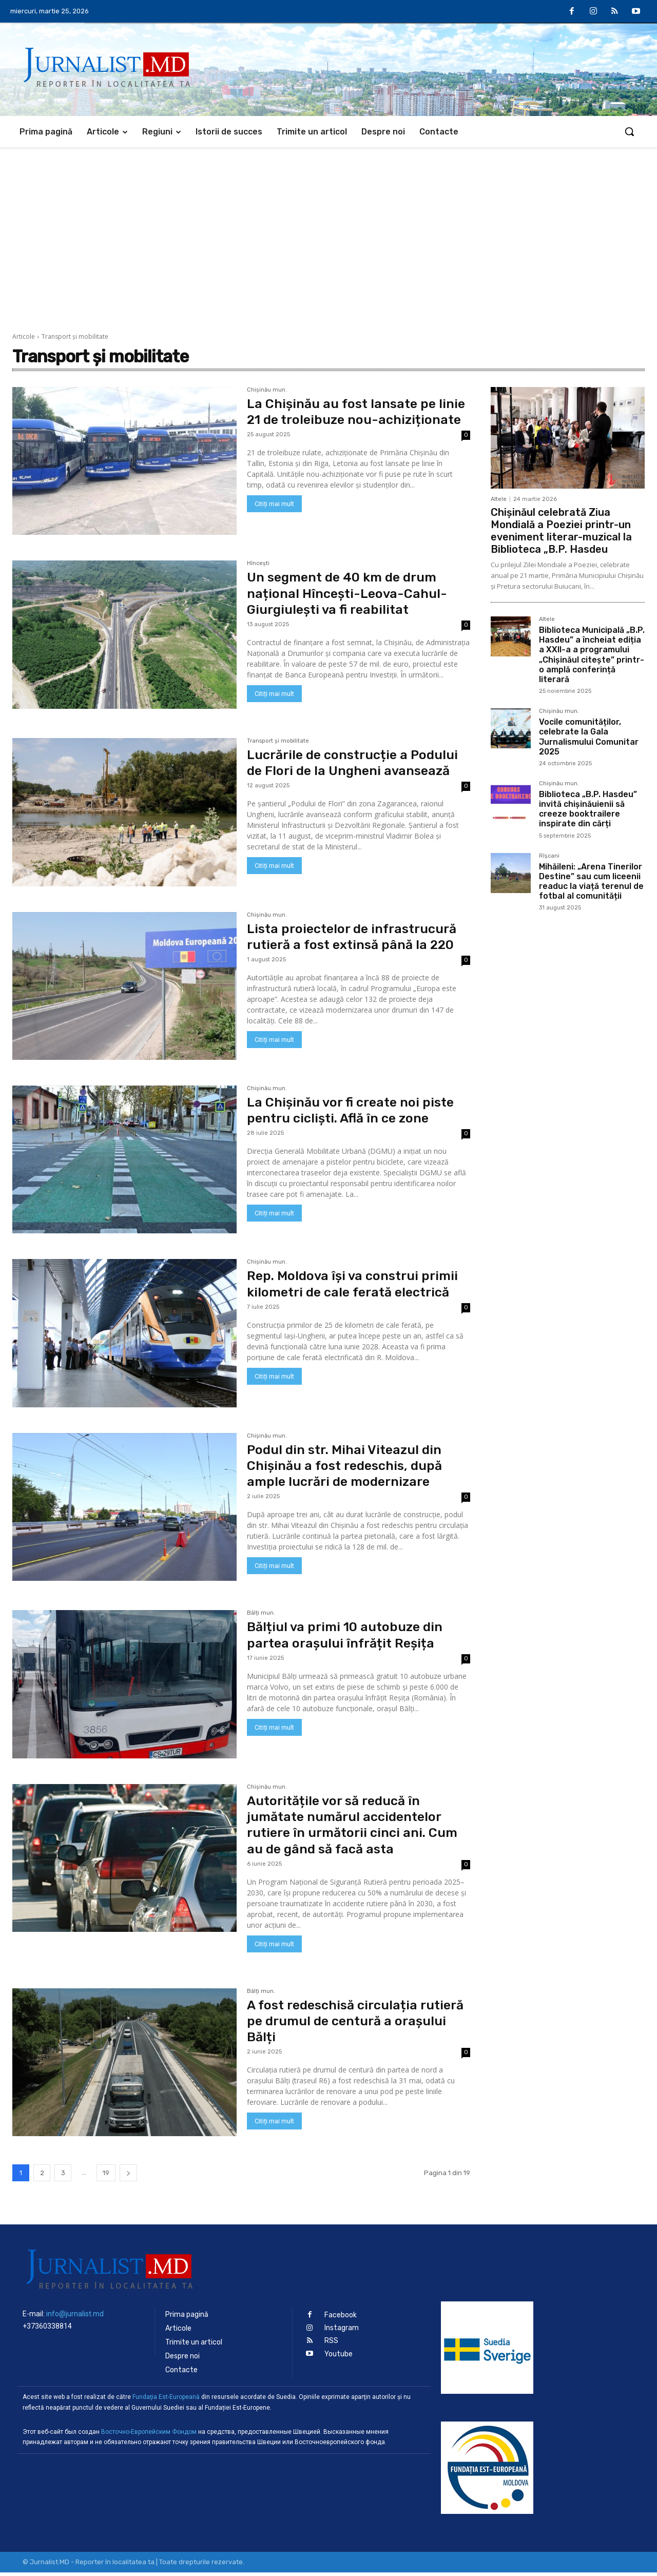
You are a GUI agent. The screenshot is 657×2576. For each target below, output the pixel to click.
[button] (629, 131)
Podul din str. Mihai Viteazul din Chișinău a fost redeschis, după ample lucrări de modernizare (349, 1469)
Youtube (338, 2357)
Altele (499, 499)
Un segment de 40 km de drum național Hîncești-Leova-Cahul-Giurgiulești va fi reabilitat (350, 597)
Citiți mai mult (274, 520)
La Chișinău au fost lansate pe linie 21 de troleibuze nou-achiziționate (344, 419)
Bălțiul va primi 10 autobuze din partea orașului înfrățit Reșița (349, 1639)
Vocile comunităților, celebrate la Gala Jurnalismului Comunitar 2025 (589, 737)
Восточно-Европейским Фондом (149, 2435)
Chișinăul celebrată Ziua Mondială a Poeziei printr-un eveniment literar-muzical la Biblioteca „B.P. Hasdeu (561, 530)
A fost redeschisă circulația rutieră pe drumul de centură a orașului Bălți (348, 2024)
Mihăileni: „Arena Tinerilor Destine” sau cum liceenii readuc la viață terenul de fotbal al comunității (591, 881)
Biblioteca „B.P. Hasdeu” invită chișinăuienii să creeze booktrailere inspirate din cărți (588, 809)
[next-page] (128, 2176)
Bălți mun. (261, 1617)
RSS (331, 2344)
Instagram (341, 2331)
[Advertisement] (328, 224)
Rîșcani (549, 856)
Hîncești (258, 568)
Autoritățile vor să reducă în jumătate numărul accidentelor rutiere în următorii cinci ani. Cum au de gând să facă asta (357, 1828)
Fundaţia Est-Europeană (166, 2400)
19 (106, 2176)
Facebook (340, 2318)
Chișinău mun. (267, 390)
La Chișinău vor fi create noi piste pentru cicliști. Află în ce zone (354, 1114)
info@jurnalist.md (75, 2317)
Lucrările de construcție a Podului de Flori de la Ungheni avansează (357, 766)
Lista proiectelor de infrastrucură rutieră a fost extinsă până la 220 (356, 940)
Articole (23, 336)
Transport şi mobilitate (278, 745)
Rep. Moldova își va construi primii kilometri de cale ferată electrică (356, 1288)
